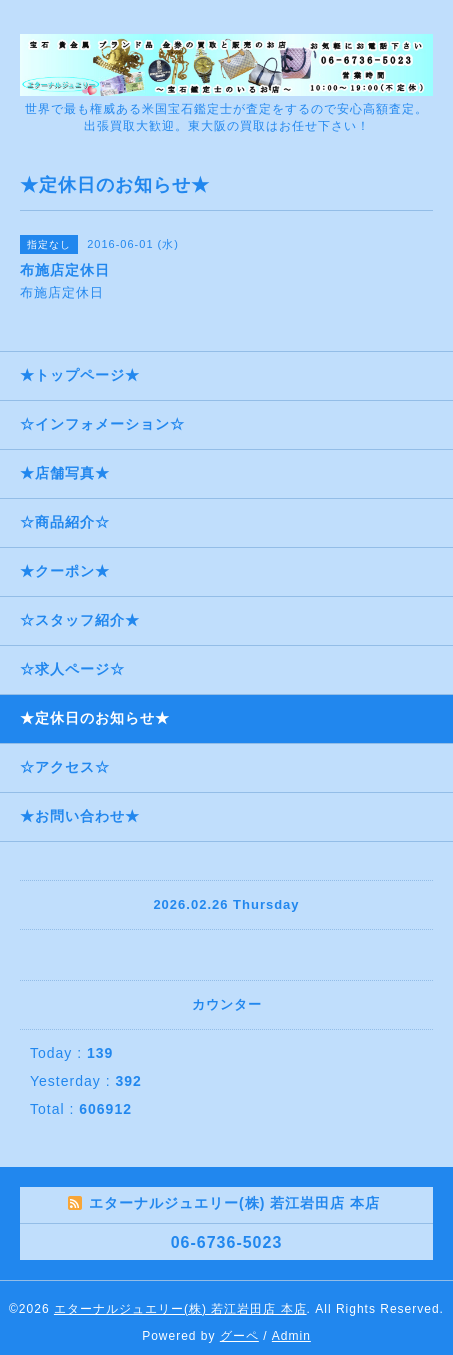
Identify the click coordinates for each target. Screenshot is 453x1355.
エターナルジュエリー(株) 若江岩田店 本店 (180, 1309)
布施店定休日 (69, 292)
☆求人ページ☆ (72, 669)
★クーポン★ (65, 571)
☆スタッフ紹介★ (80, 620)
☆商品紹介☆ (65, 522)
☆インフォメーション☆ (102, 424)
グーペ (239, 1336)
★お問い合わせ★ (80, 816)
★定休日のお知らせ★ (95, 718)
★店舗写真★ (65, 473)
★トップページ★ (80, 375)
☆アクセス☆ (65, 767)
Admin (291, 1336)
